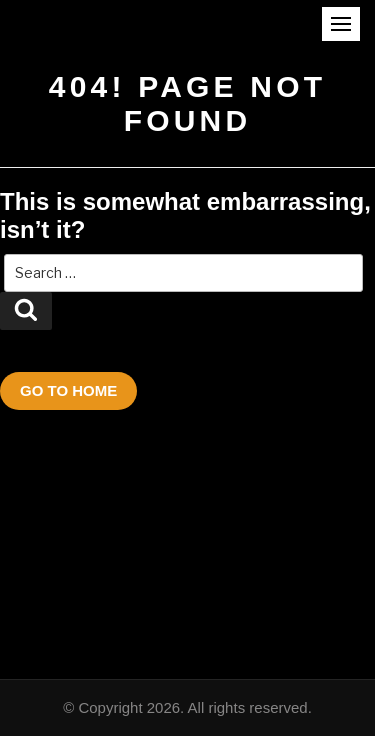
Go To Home (68, 390)
